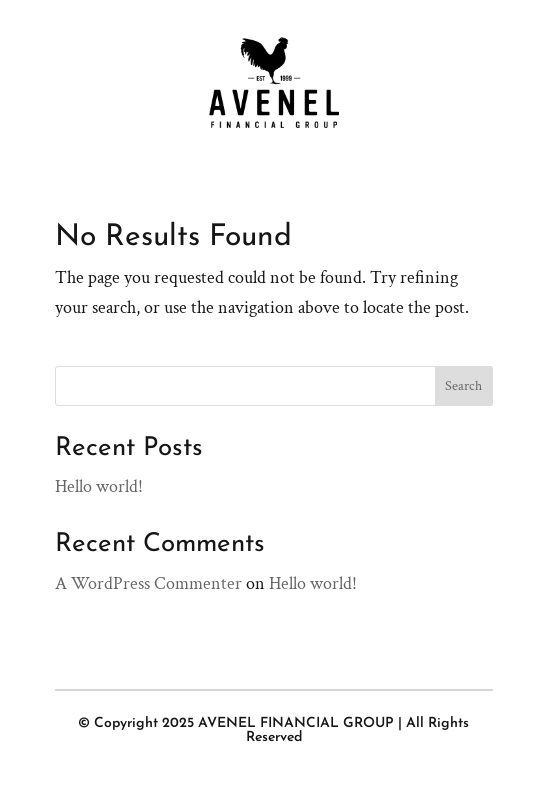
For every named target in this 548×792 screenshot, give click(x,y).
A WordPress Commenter (148, 583)
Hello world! (99, 486)
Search (463, 386)
